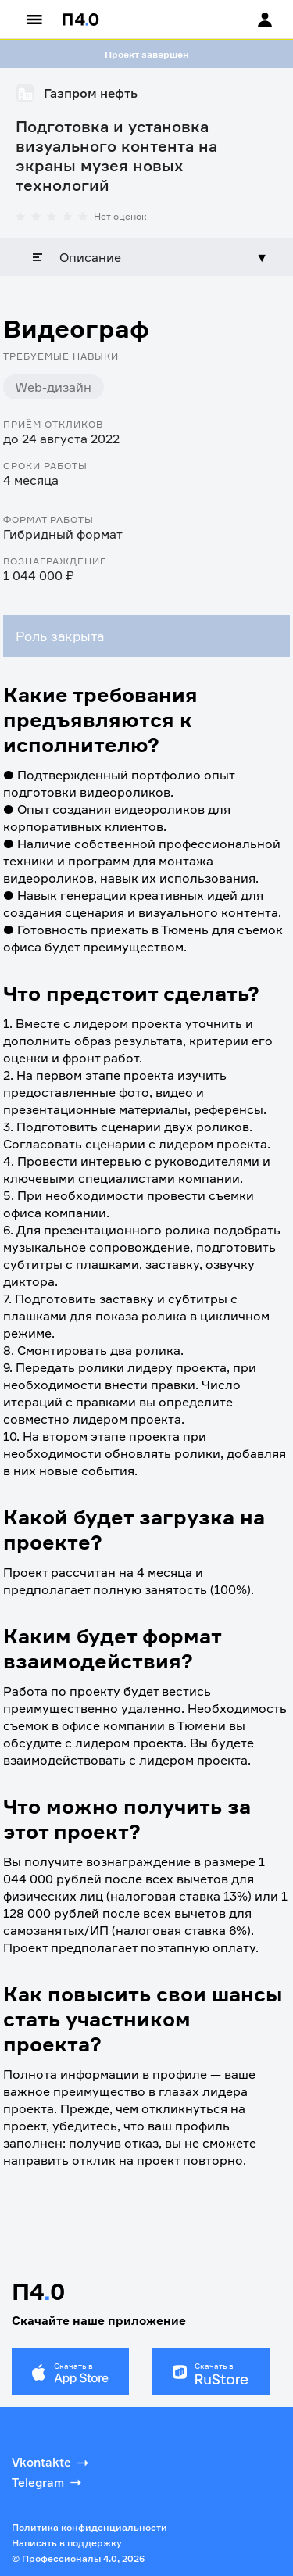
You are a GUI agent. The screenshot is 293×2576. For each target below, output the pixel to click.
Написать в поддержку (67, 2543)
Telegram (48, 2482)
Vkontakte (51, 2462)
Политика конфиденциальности (89, 2527)
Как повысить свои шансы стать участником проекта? (143, 2018)
